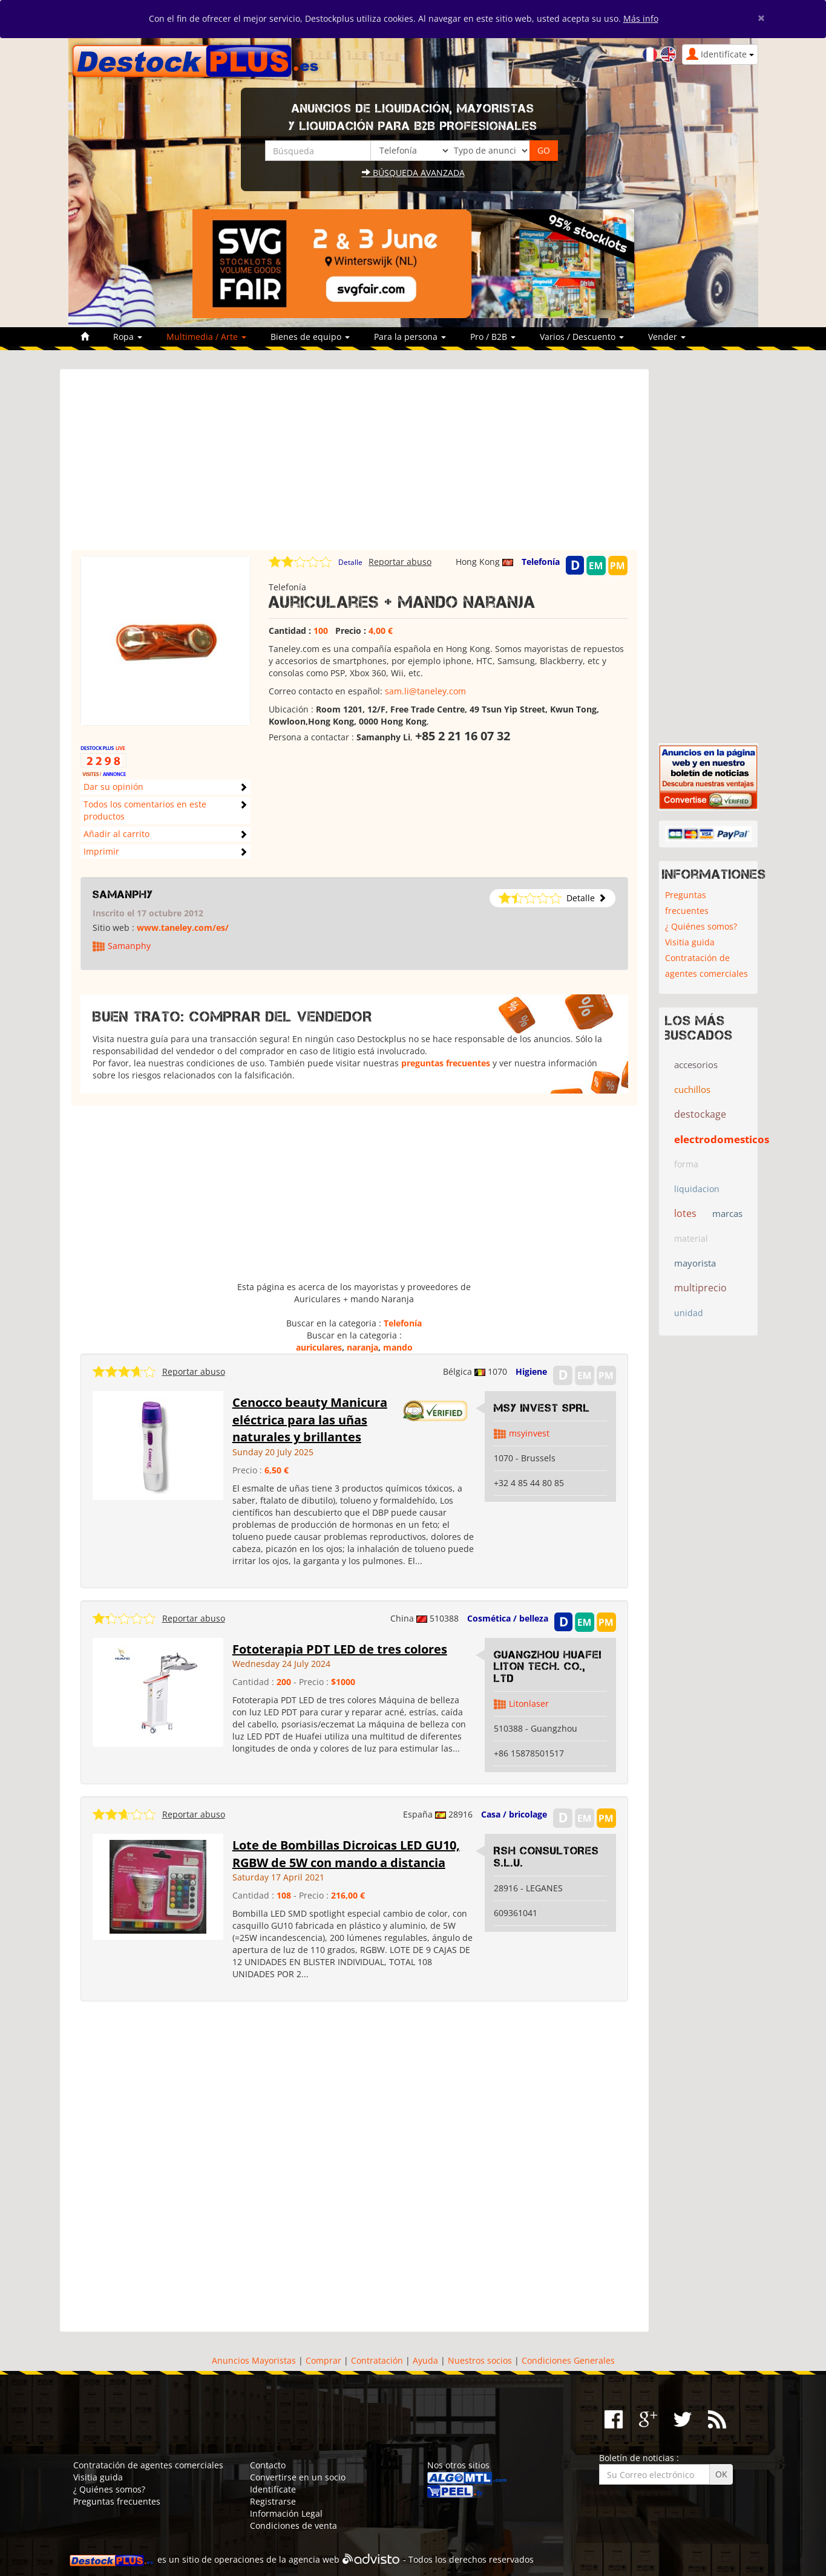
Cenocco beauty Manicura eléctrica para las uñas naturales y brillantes (309, 1419)
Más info (640, 18)
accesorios (696, 1064)
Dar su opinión (113, 786)
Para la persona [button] (410, 336)
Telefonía (541, 561)
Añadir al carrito (116, 834)
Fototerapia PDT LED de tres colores (339, 1649)
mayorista (695, 1263)
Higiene (531, 1371)
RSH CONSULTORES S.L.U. (546, 1857)
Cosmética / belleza (507, 1618)
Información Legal (286, 2513)
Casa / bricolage (514, 1814)
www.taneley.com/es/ (183, 927)
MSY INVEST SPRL (542, 1408)
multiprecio (700, 1287)
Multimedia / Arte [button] (206, 336)
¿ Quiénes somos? (701, 926)
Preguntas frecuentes (687, 902)
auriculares (319, 1347)
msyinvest (529, 1433)
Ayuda (425, 2360)
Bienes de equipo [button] (310, 336)
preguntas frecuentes (445, 1063)
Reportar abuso (400, 561)
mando (398, 1347)
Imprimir (101, 851)
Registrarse (273, 2501)
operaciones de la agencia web (276, 2559)
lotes (685, 1213)
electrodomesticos (721, 1139)
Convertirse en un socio (298, 2477)
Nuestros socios (480, 2360)
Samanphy (123, 895)
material (691, 1238)
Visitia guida (690, 942)
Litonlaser (529, 1703)
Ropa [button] (127, 336)
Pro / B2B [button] (493, 336)
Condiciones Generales (568, 2360)
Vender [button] (667, 336)
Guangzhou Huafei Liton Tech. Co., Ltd (547, 1667)
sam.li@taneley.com (425, 691)
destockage (700, 1114)
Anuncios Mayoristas (254, 2360)
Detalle (350, 562)
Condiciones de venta (293, 2525)
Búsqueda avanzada (413, 172)
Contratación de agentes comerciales (706, 965)
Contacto (268, 2465)
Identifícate (273, 2489)
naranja (362, 1347)
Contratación (377, 2360)
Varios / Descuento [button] (582, 336)
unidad (688, 1313)
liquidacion (696, 1189)
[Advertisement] (354, 465)
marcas (727, 1213)
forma (686, 1164)
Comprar (323, 2360)
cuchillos (692, 1089)
